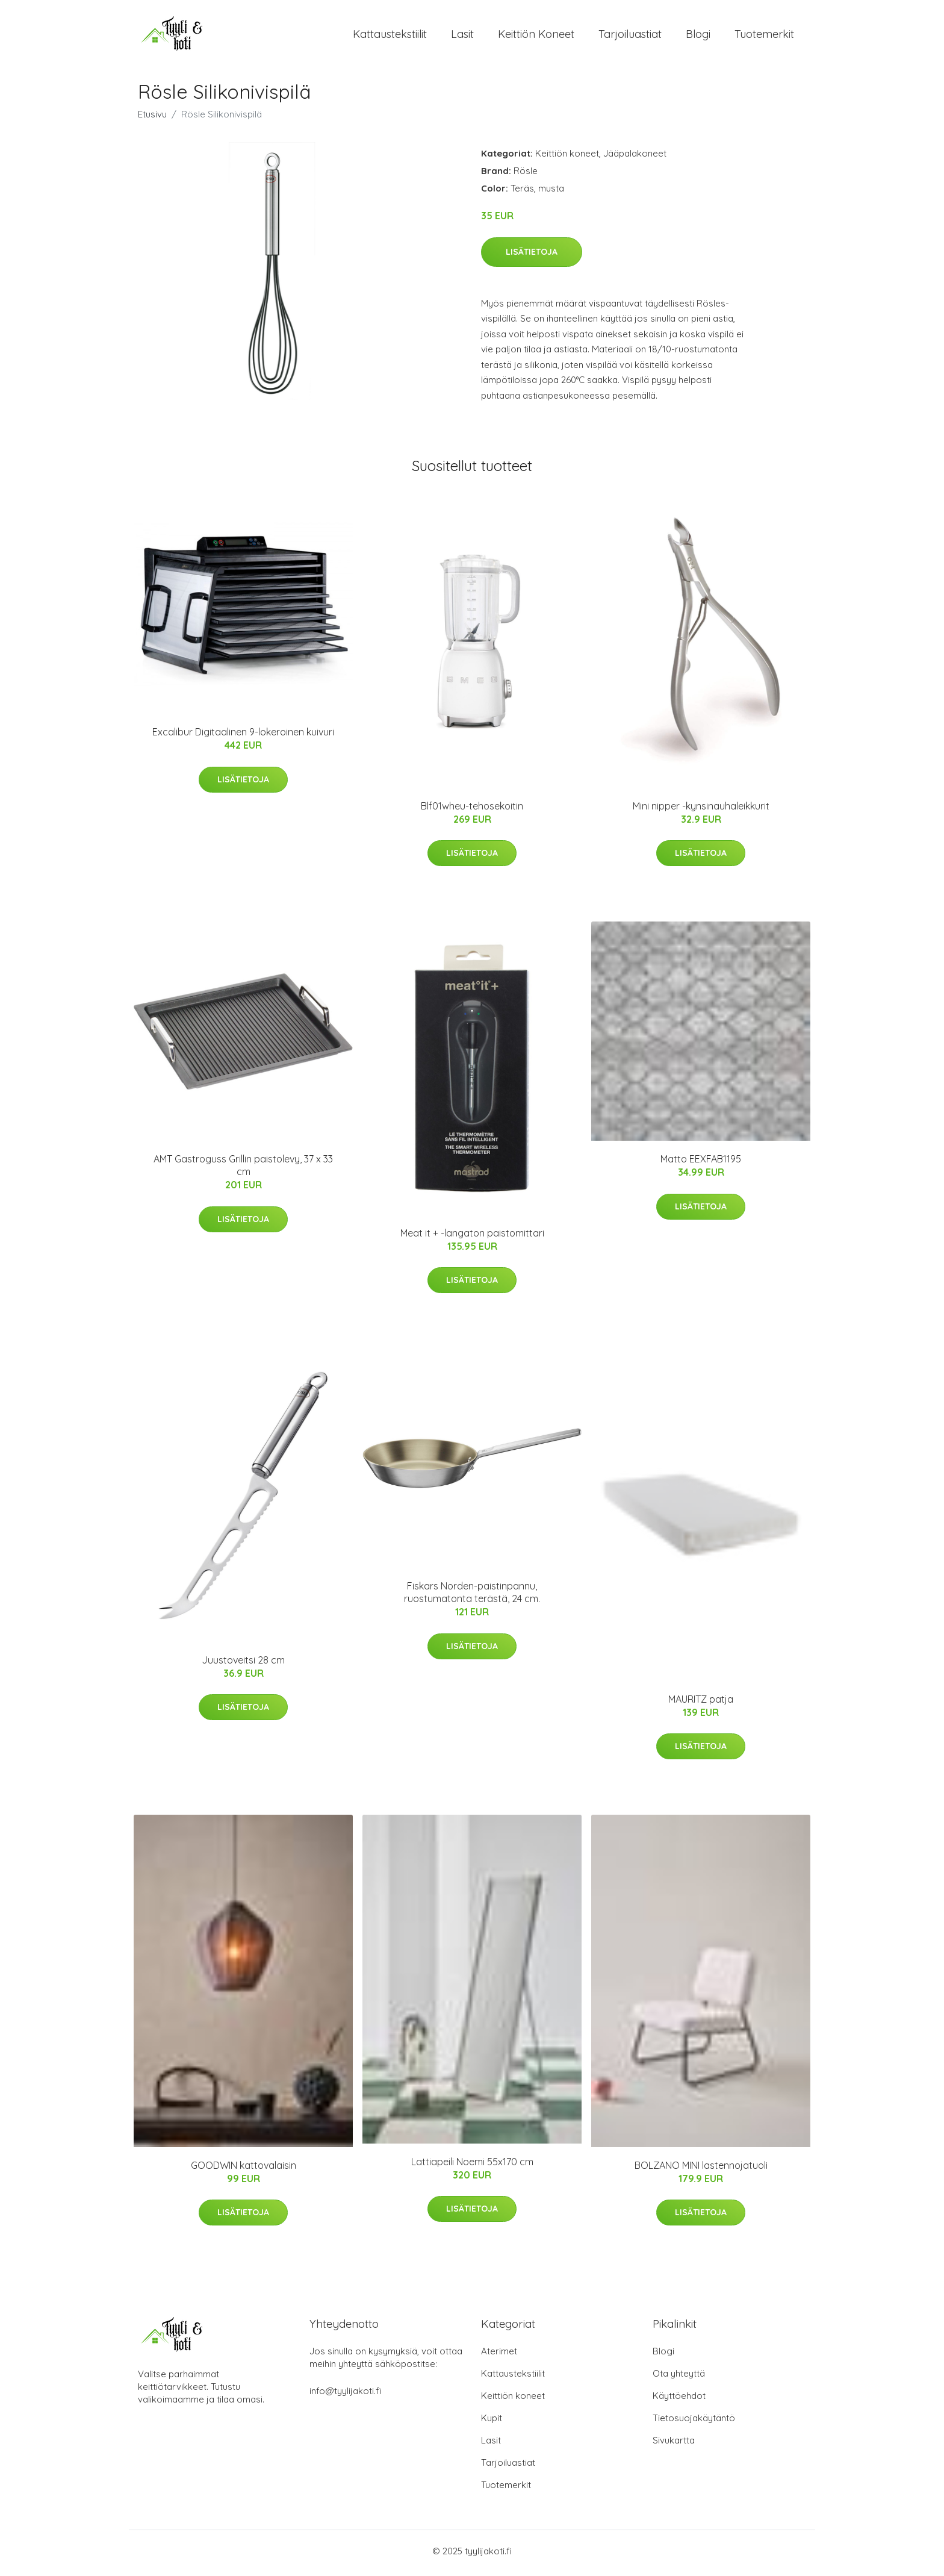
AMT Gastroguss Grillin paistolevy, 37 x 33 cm (243, 1169)
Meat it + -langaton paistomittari (472, 1236)
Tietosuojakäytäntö (694, 2422)
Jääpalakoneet (634, 157)
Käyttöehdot (679, 2400)
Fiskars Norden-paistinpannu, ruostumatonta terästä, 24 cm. (472, 1596)
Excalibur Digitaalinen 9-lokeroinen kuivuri (243, 736)
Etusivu (152, 118)
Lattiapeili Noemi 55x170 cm (472, 2166)
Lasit (462, 36)
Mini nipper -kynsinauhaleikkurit (701, 809)
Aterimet (499, 2355)
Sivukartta (674, 2444)
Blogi (698, 36)
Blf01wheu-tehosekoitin (472, 809)
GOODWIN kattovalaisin (243, 2169)
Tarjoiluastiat (630, 36)
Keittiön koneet (536, 36)
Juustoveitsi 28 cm (243, 1664)
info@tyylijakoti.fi (345, 2395)
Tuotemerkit (764, 36)
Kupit (491, 2422)
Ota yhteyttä (679, 2377)
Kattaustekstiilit (390, 36)
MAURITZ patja (700, 1703)
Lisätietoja (531, 255)
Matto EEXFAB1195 (700, 1163)
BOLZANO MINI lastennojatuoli (701, 2169)
